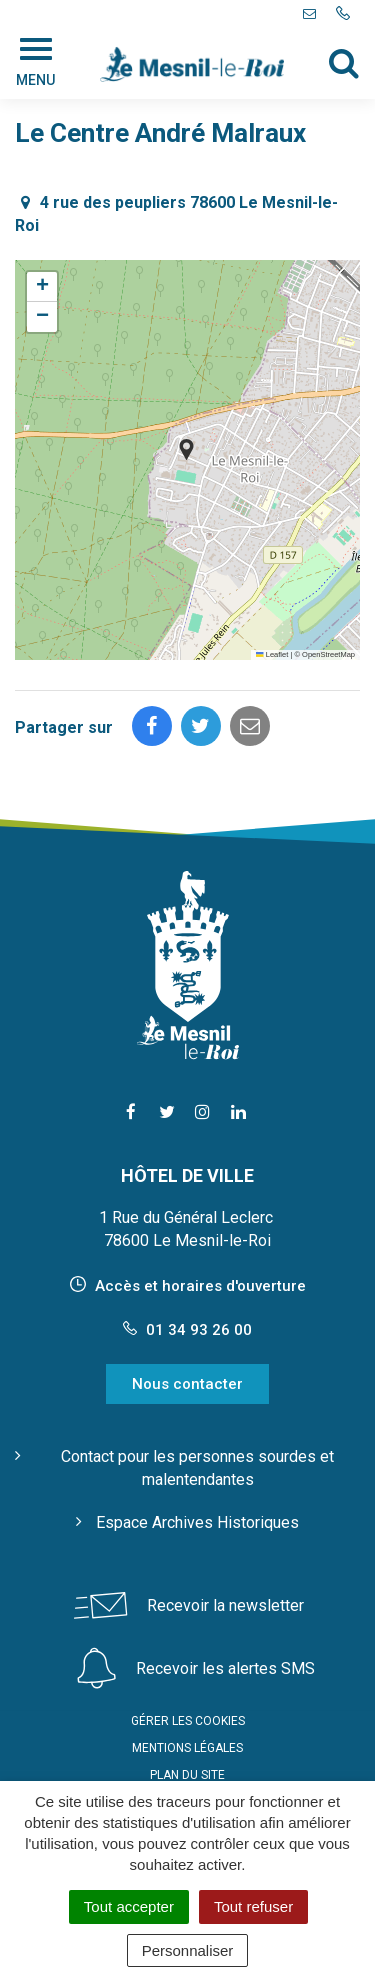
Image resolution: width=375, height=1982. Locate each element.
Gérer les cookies (188, 1721)
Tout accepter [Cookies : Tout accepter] (129, 1906)
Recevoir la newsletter (225, 1605)
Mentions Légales (187, 1748)
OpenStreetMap (328, 654)
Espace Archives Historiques (197, 1522)
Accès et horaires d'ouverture (200, 1286)
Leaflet (272, 654)
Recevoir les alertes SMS (225, 1668)
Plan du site (187, 1775)
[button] (186, 449)
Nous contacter (187, 1384)
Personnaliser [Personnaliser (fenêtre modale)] (188, 1950)
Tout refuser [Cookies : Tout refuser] (253, 1906)
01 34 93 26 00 (187, 1330)
